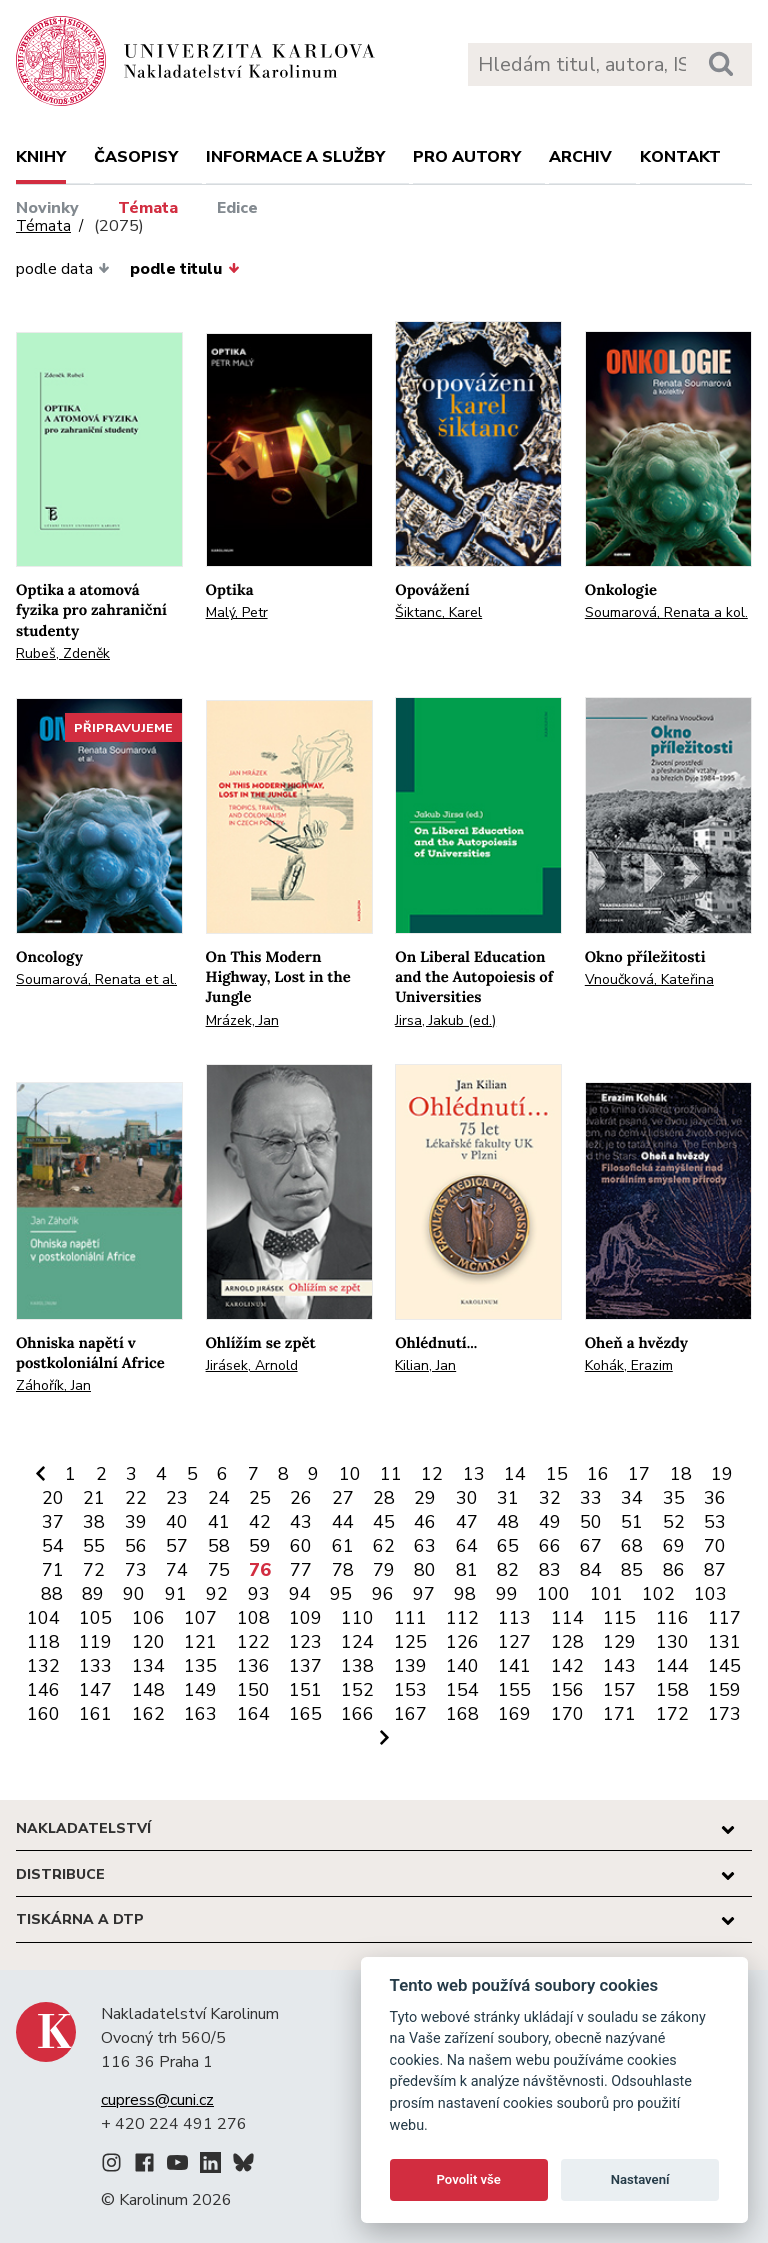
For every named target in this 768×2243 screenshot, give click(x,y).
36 (715, 1498)
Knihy (41, 157)
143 (619, 1666)
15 (557, 1474)
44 (343, 1522)
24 (219, 1498)
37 (53, 1522)
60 (301, 1546)
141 (514, 1666)
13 (474, 1474)
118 (43, 1642)
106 (148, 1618)
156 (567, 1690)
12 (432, 1474)
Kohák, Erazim (629, 1365)
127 (514, 1642)
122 (253, 1642)
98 (465, 1594)
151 (305, 1690)
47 (467, 1522)
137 (305, 1666)
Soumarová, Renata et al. (96, 979)
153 (410, 1690)
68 (632, 1546)
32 (550, 1498)
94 (300, 1594)
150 (253, 1690)
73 (136, 1570)
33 (591, 1498)
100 (553, 1594)
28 (384, 1498)
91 (176, 1594)
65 (508, 1546)
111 (410, 1618)
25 (260, 1498)
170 (567, 1714)
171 (619, 1714)
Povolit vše (469, 2179)
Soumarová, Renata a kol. (666, 612)
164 (253, 1714)
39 (136, 1522)
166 (357, 1714)
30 (467, 1498)
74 (177, 1570)
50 (591, 1522)
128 (567, 1642)
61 (343, 1546)
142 (567, 1666)
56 (136, 1546)
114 (567, 1618)
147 (95, 1690)
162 (148, 1714)
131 (724, 1642)
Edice (237, 208)
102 (658, 1594)
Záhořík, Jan (53, 1385)
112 (462, 1618)
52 (674, 1522)
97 (424, 1594)
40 (177, 1522)
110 (357, 1618)
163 (200, 1714)
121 (200, 1642)
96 (383, 1594)
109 (305, 1618)
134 (148, 1666)
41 (219, 1522)
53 (715, 1522)
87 (715, 1570)
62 (384, 1546)
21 (94, 1498)
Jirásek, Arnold (252, 1365)
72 (94, 1570)
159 (724, 1690)
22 (136, 1498)
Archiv (580, 157)
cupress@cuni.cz (157, 2100)
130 (672, 1642)
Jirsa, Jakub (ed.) (445, 1020)
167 (410, 1714)
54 (53, 1546)
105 (95, 1618)
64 (467, 1546)
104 (43, 1618)
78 (343, 1570)
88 (52, 1594)
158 (672, 1690)
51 (632, 1522)
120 (148, 1642)
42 (260, 1522)
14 (515, 1474)
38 (94, 1522)
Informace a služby (295, 157)
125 (410, 1642)
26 (301, 1498)
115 (619, 1618)
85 (632, 1570)
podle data (63, 269)
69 (674, 1546)
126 (462, 1642)
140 (462, 1666)
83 (550, 1570)
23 (177, 1498)
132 (43, 1666)
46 (425, 1522)
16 (598, 1474)
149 (200, 1690)
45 (384, 1522)
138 (357, 1666)
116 (672, 1618)
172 (672, 1714)
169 (514, 1714)
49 (550, 1522)
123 (305, 1642)
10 (350, 1474)
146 (43, 1690)
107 (200, 1618)
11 (391, 1474)
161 (95, 1714)
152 (357, 1690)
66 (550, 1546)
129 (619, 1642)
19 (722, 1474)
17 (639, 1474)
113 (514, 1618)
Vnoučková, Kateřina (649, 979)
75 (219, 1570)
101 (606, 1594)
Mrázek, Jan (242, 1020)
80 (425, 1570)
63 (425, 1546)
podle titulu (184, 269)
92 (217, 1594)
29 (425, 1498)
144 (672, 1666)
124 (357, 1642)
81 (467, 1570)
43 (301, 1522)
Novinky (47, 208)
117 (724, 1618)
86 (674, 1570)
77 (301, 1570)
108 (253, 1618)
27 (343, 1498)
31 (508, 1498)
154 (462, 1690)
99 (507, 1594)
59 (260, 1546)
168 (462, 1714)
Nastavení (640, 2179)
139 (410, 1666)
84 (591, 1570)
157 (619, 1690)
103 (710, 1594)
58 (219, 1546)
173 (724, 1714)
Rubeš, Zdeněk (63, 653)
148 (148, 1690)
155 (514, 1690)
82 (508, 1570)
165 (305, 1714)
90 (134, 1594)
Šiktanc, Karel (438, 612)
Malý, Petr (237, 612)
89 (93, 1594)
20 (53, 1498)
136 (253, 1666)
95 (341, 1594)
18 (681, 1474)
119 (95, 1642)
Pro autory (467, 157)
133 (95, 1666)
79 (384, 1570)
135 (200, 1666)
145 (724, 1666)
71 (53, 1570)
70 (715, 1546)
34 (632, 1498)
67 (591, 1546)
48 (508, 1522)
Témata (148, 208)
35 (674, 1498)
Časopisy (136, 157)
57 (177, 1546)
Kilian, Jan (425, 1365)
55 (94, 1546)
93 (259, 1594)
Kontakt (680, 157)
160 (43, 1714)
